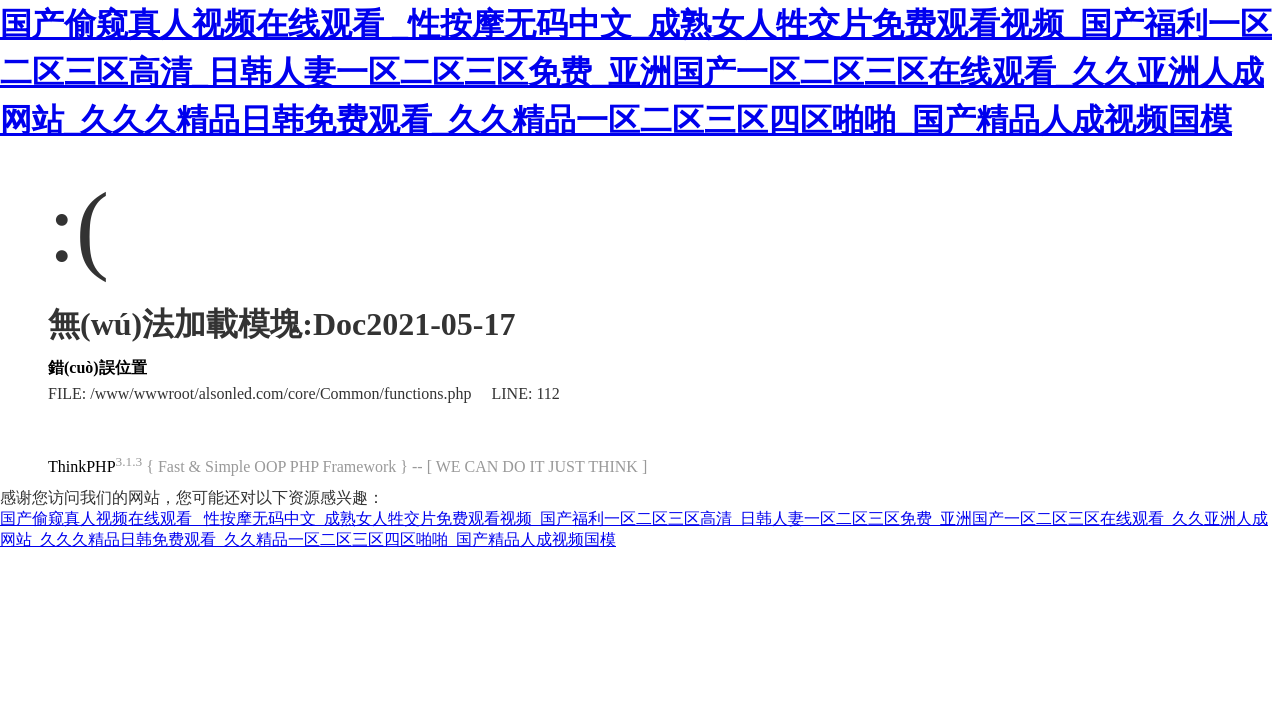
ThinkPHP (82, 466)
